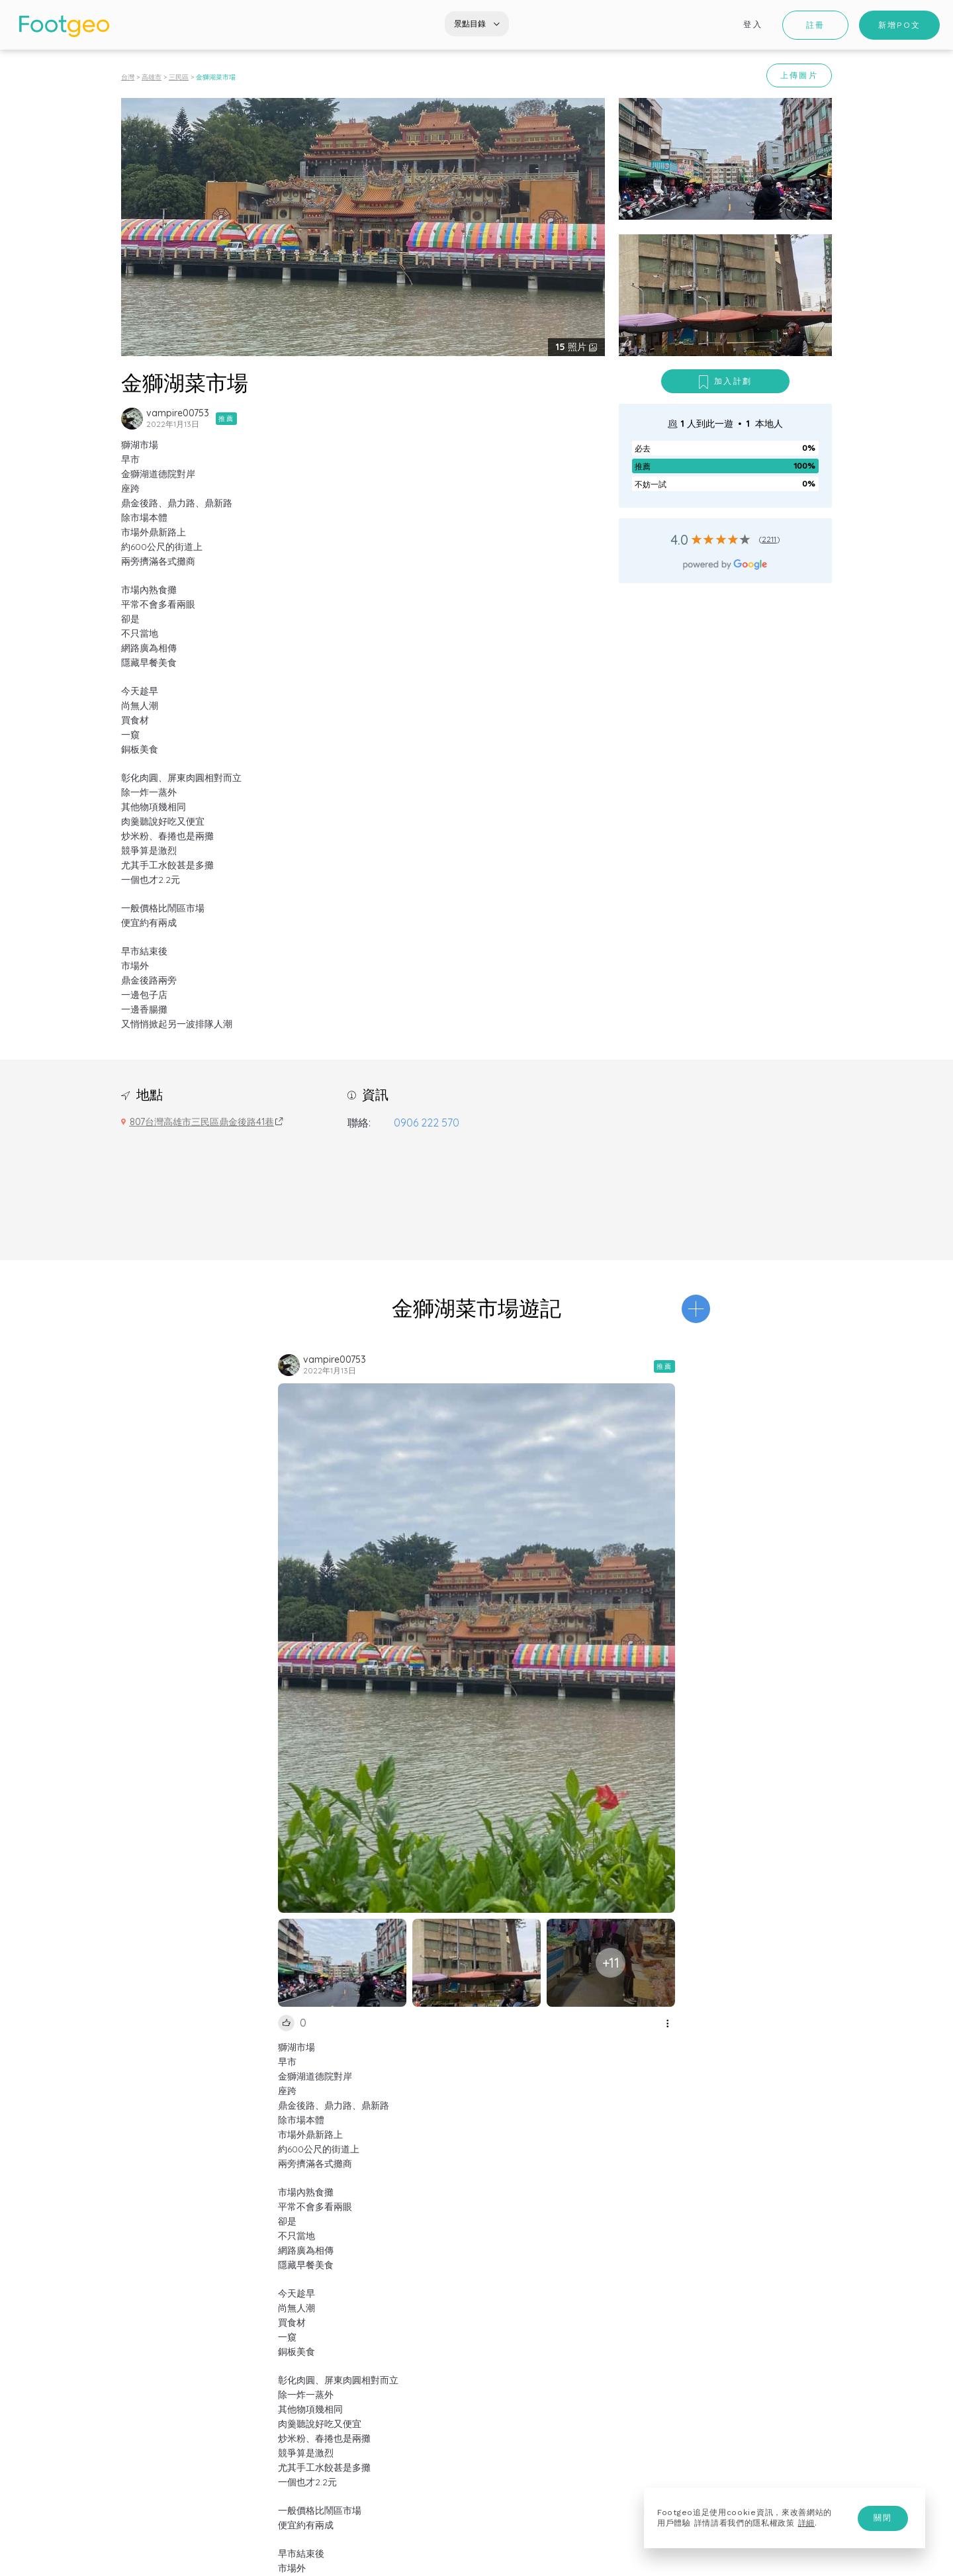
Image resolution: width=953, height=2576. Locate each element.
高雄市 (151, 77)
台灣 (127, 77)
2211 (769, 539)
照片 (572, 347)
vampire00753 (177, 413)
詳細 (806, 2523)
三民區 (179, 77)
